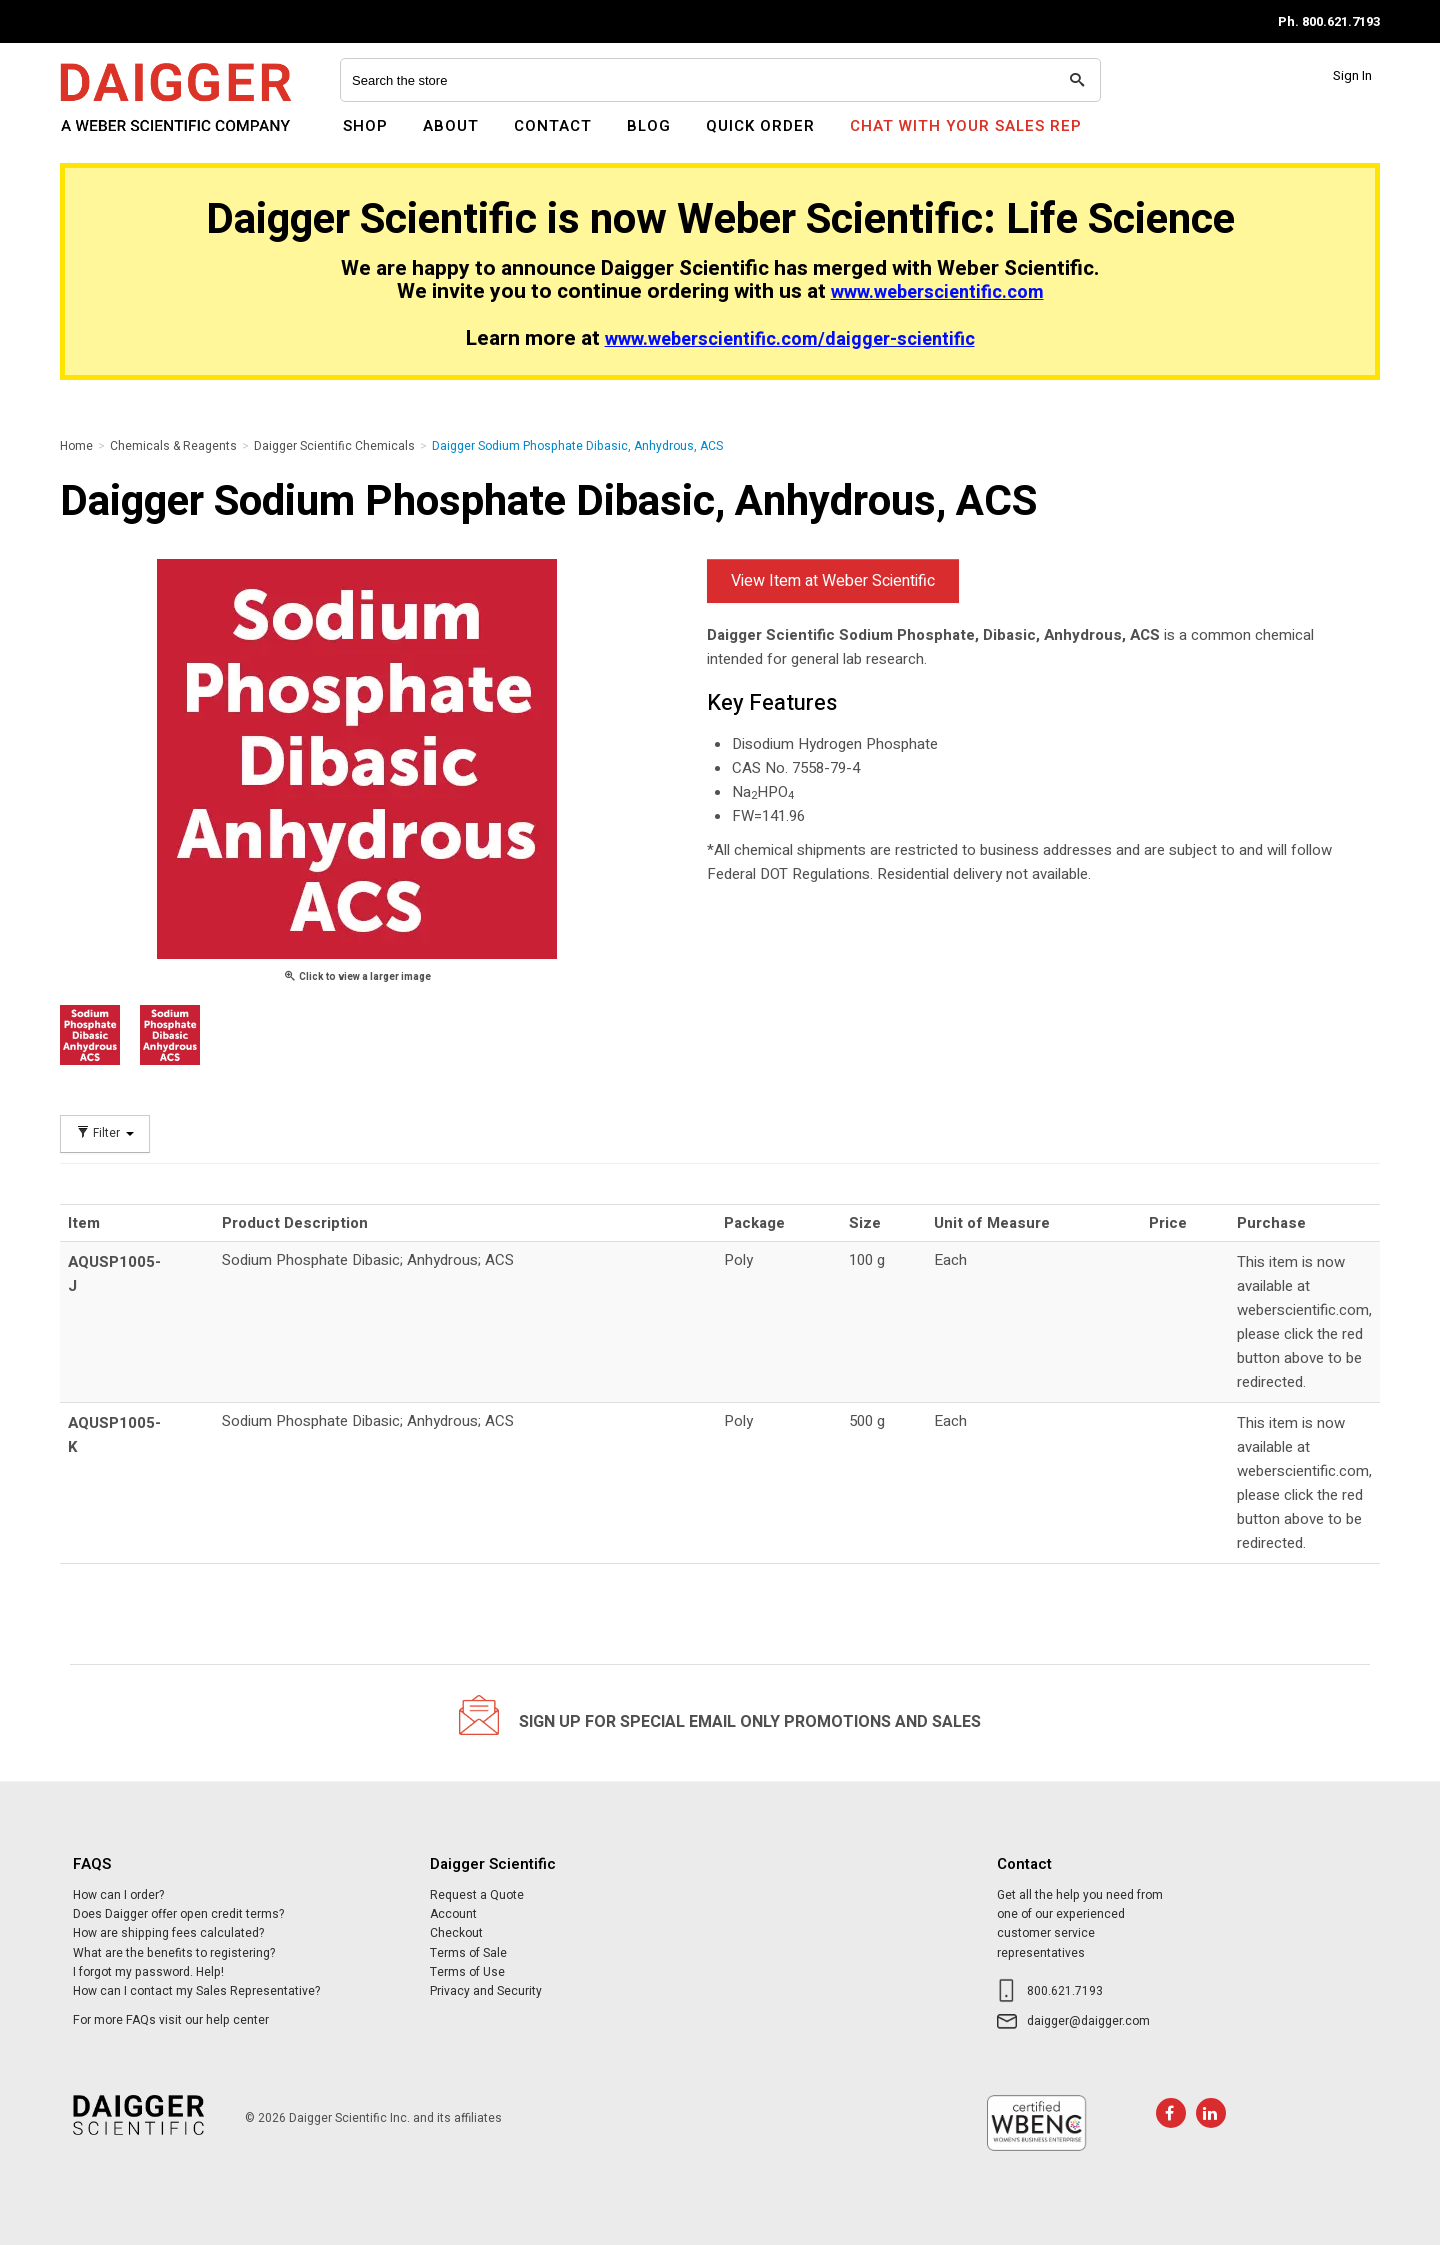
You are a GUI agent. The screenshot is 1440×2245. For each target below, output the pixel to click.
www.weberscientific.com (937, 292)
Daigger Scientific (114, 138)
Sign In (1352, 75)
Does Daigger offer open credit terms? (178, 1914)
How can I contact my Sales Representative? (196, 1991)
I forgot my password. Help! (148, 1972)
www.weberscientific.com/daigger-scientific (790, 339)
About (451, 126)
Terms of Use (467, 1972)
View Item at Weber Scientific (833, 581)
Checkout (456, 1933)
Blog (649, 126)
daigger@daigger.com (1088, 2021)
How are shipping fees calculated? (168, 1933)
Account (453, 1914)
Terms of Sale (468, 1953)
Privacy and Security (486, 1991)
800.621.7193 (1065, 1991)
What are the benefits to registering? (174, 1953)
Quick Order (760, 126)
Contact (553, 126)
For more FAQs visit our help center (171, 2020)
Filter (105, 1133)
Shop (365, 126)
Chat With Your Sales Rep (966, 126)
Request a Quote (477, 1895)
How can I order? (118, 1895)
